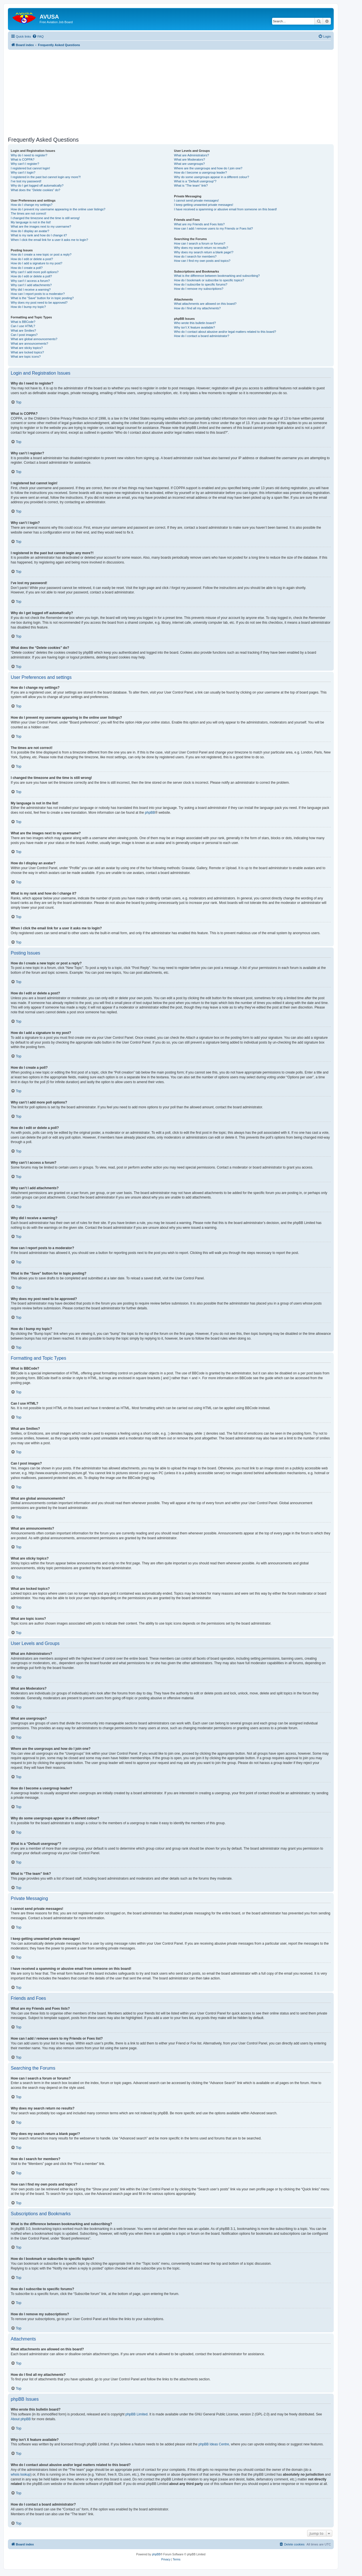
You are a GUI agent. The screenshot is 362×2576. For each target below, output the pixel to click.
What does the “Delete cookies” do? (35, 190)
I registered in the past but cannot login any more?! (46, 177)
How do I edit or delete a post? (32, 259)
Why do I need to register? (29, 155)
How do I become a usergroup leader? (200, 172)
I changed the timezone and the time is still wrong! (45, 218)
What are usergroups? (189, 163)
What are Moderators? (189, 159)
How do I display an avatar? (30, 231)
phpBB (150, 813)
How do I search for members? (195, 256)
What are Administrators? (191, 155)
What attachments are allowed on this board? (205, 303)
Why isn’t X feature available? (194, 327)
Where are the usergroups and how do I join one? (208, 168)
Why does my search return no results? (201, 247)
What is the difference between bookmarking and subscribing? (217, 275)
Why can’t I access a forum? (30, 280)
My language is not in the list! (31, 222)
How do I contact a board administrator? (201, 336)
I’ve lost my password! (26, 181)
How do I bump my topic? (28, 306)
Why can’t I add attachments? (31, 285)
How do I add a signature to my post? (36, 263)
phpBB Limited (137, 2414)
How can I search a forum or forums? (199, 243)
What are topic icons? (26, 356)
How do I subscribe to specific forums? (200, 284)
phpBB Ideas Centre (214, 2444)
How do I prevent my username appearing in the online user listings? (58, 209)
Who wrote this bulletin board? (195, 323)
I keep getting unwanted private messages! (203, 204)
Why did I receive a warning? (31, 289)
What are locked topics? (27, 352)
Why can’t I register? (25, 163)
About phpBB (21, 2419)
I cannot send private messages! (196, 200)
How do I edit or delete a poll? (31, 276)
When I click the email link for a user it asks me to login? (49, 239)
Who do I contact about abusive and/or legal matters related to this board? (225, 331)
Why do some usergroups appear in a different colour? (211, 177)
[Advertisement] (171, 89)
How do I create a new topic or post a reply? (41, 254)
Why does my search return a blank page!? (203, 252)
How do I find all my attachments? (197, 308)
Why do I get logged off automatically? (37, 185)
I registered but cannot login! (30, 168)
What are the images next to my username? (41, 226)
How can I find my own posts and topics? (202, 260)
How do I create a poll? (27, 267)
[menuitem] (38, 36)
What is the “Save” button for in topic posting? (42, 298)
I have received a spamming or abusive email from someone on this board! (225, 209)
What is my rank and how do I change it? (39, 235)
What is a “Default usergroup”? (195, 181)
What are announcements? (29, 343)
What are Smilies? (23, 330)
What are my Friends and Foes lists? (199, 224)
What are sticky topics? (27, 347)
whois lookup (20, 2474)
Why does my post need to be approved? (39, 302)
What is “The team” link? (191, 185)
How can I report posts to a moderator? (38, 293)
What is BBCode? (23, 321)
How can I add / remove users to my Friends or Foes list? (213, 228)
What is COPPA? (23, 159)
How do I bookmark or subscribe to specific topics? (209, 280)
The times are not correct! (28, 213)
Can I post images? (24, 334)
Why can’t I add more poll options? (35, 272)
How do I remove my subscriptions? (198, 288)
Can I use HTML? (23, 326)
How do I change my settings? (31, 204)
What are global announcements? (34, 339)
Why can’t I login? (23, 172)
